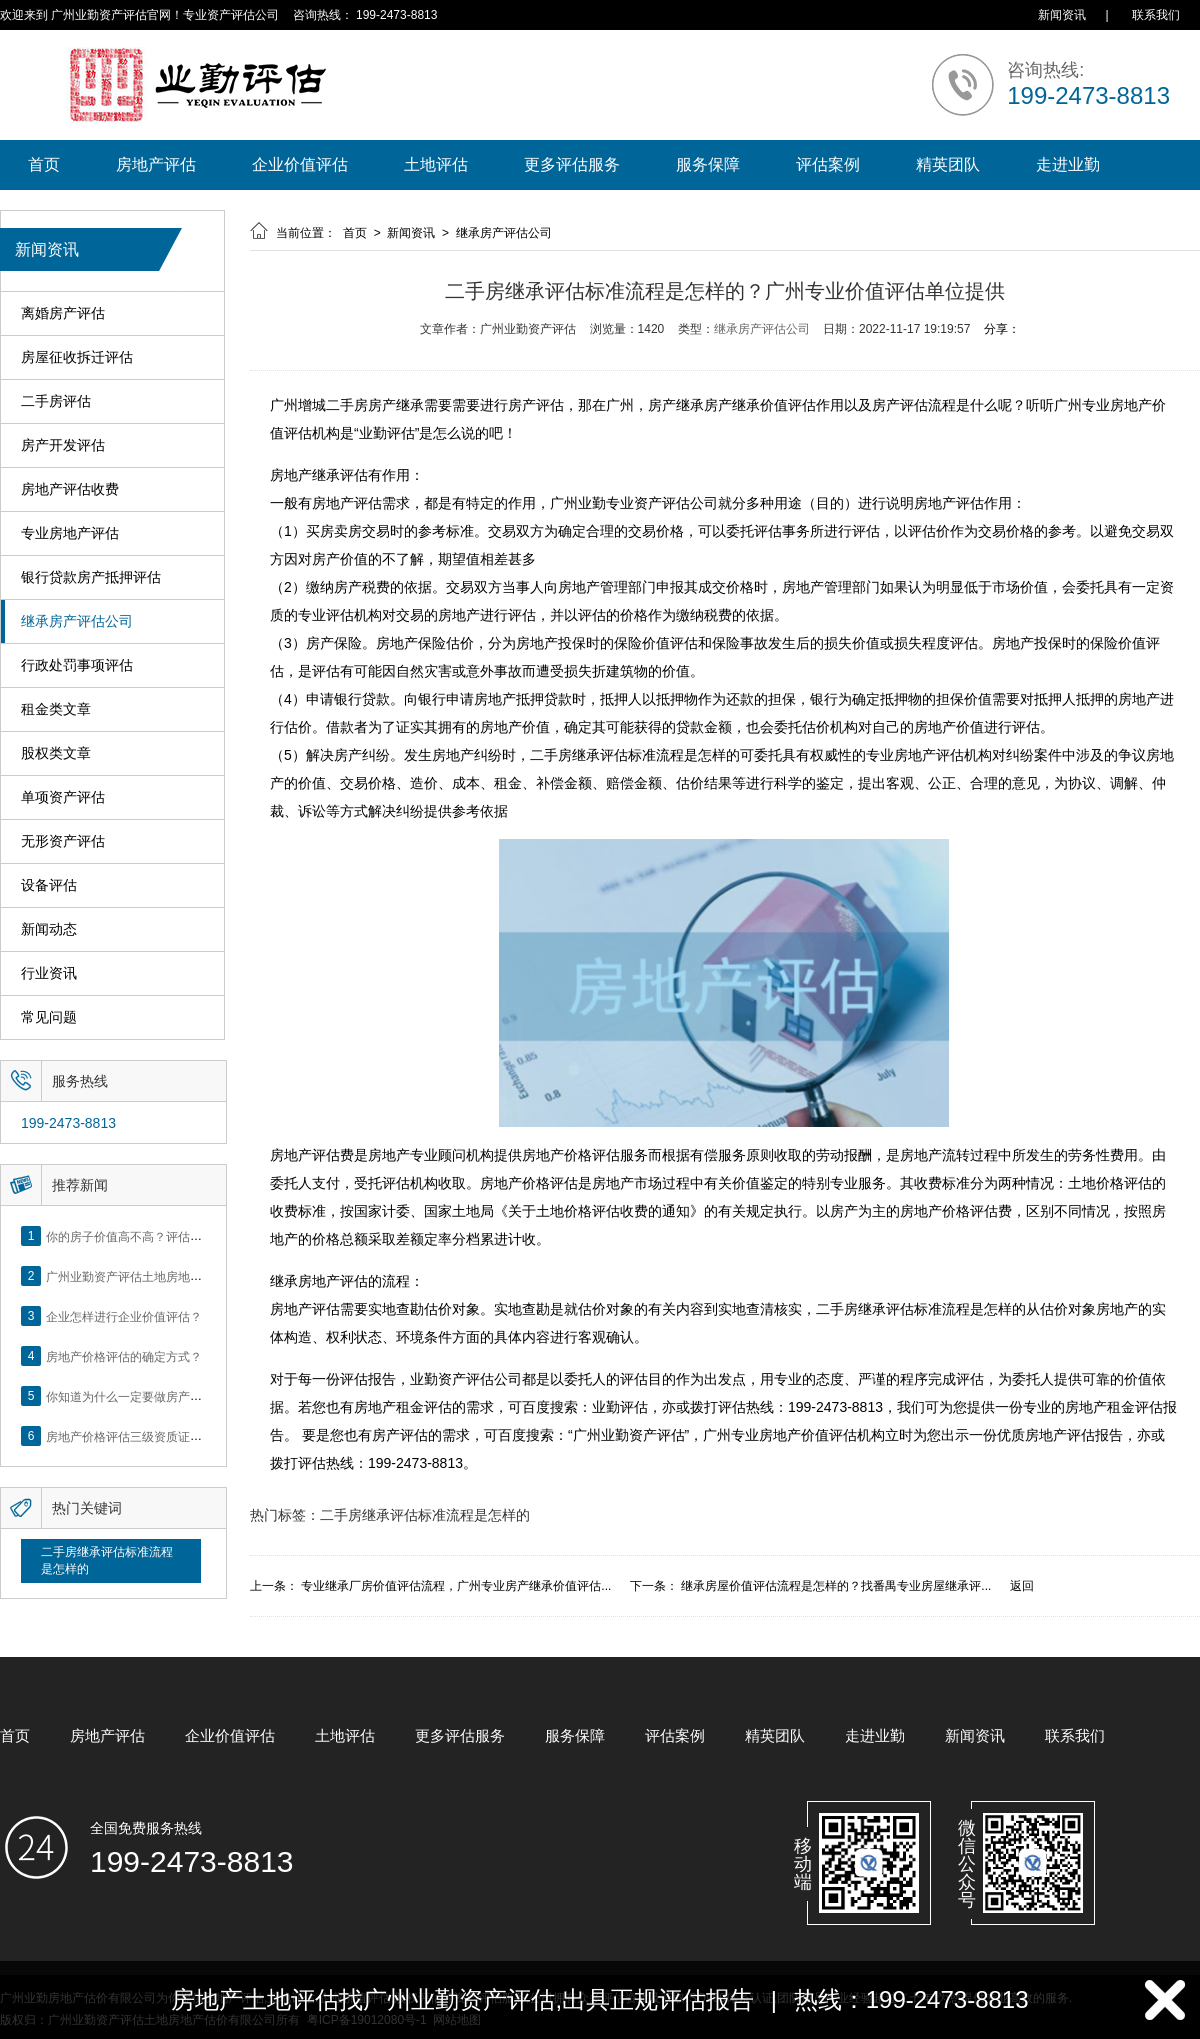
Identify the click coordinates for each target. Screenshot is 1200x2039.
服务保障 (708, 164)
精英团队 (948, 164)
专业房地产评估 (70, 533)
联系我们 (1156, 15)
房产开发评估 (63, 445)
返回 (1022, 1586)
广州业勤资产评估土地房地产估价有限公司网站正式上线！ (202, 1276)
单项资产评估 (63, 797)
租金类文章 (56, 709)
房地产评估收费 (70, 489)
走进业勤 (1068, 164)
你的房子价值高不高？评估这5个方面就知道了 (169, 1236)
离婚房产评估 (63, 313)
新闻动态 (49, 929)
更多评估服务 (572, 164)
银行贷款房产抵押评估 (91, 577)
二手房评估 (56, 401)
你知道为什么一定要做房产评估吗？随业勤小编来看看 (190, 1396)
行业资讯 (49, 973)
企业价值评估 (300, 164)
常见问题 (49, 1017)
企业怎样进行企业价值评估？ (124, 1316)
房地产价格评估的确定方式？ (124, 1356)
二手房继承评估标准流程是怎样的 (107, 1560)
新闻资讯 (1062, 15)
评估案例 (828, 164)
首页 (44, 164)
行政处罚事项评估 (77, 665)
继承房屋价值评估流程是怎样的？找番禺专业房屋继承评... (836, 1586)
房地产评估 (156, 164)
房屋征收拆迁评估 (77, 357)
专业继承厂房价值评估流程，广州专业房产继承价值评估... (456, 1586)
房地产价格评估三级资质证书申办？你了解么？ (172, 1436)
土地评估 (436, 164)
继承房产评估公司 (77, 621)
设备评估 (49, 885)
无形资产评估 (63, 841)
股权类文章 (56, 753)
